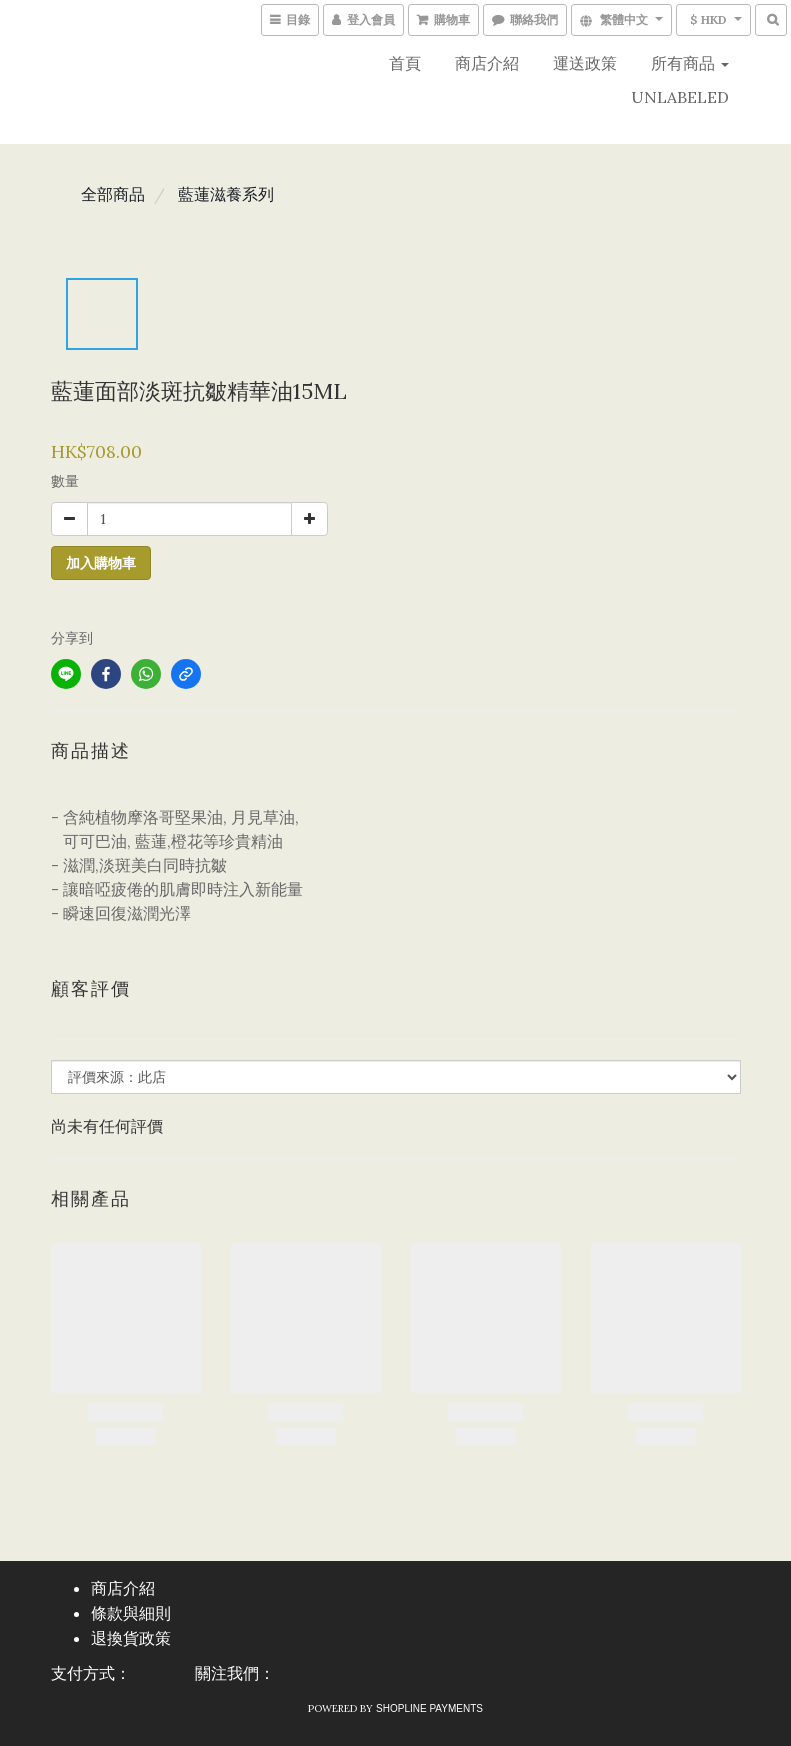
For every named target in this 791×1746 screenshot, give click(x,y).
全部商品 (113, 194)
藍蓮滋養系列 (226, 194)
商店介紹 (487, 63)
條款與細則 (131, 1613)
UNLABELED (680, 97)
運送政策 (585, 63)
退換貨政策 (131, 1638)
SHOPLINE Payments (429, 1708)
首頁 (405, 63)
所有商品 (690, 63)
